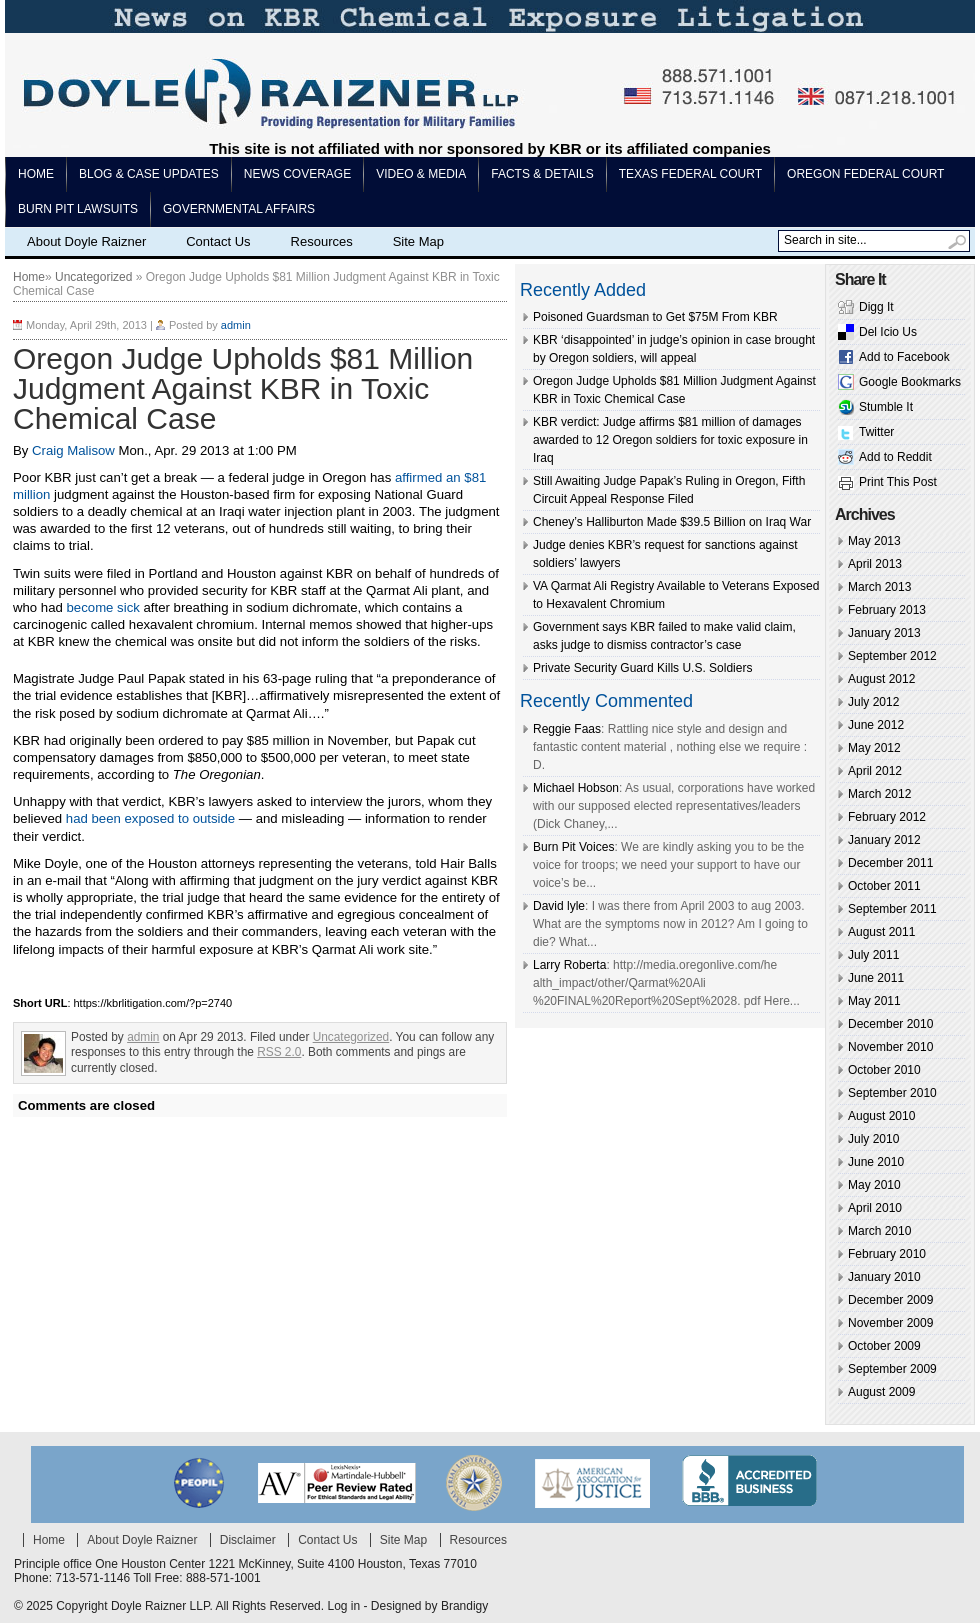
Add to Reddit (895, 457)
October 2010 (884, 1070)
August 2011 (881, 932)
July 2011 (873, 955)
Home (36, 174)
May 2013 (874, 541)
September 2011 (892, 909)
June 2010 (876, 1162)
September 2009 (892, 1369)
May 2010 (874, 1185)
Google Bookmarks (910, 382)
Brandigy (464, 1606)
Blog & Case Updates (149, 174)
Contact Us (218, 241)
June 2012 (876, 725)
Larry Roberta (569, 965)
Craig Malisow (73, 450)
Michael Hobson (576, 788)
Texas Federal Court (690, 174)
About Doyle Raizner (86, 241)
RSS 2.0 (279, 1052)
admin (236, 325)
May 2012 (874, 748)
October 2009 (884, 1346)
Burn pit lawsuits (78, 209)
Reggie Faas (567, 729)
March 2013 (879, 587)
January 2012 (884, 840)
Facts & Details (542, 174)
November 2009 (890, 1323)
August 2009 (881, 1392)
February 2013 (887, 610)
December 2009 (890, 1300)
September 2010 (892, 1093)
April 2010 (875, 1208)
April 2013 (875, 564)
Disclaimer (248, 1540)
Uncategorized (93, 277)
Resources (322, 241)
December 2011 (890, 863)
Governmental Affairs (239, 209)
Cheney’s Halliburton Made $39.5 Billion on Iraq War (672, 522)
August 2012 (881, 679)
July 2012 (873, 702)
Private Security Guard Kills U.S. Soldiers (642, 668)
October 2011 (884, 886)
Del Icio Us (888, 332)
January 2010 (884, 1277)
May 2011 (874, 1001)
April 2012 (875, 771)
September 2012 (892, 656)
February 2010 (887, 1254)
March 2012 (879, 794)
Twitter (876, 432)
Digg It (876, 307)
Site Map (418, 241)
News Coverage (297, 174)
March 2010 (879, 1231)
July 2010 (873, 1139)
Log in (343, 1606)
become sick (105, 607)
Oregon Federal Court (865, 174)
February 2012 (887, 817)
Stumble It (886, 407)
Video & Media (421, 174)
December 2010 (890, 1024)
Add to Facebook (904, 357)
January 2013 (884, 633)
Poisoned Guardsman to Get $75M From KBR (655, 317)
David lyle (559, 906)
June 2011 (876, 978)
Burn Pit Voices (573, 847)
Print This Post (898, 482)
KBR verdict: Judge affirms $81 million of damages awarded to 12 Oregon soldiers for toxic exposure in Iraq (670, 440)
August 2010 (881, 1116)
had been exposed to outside (150, 818)
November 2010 (890, 1047)
